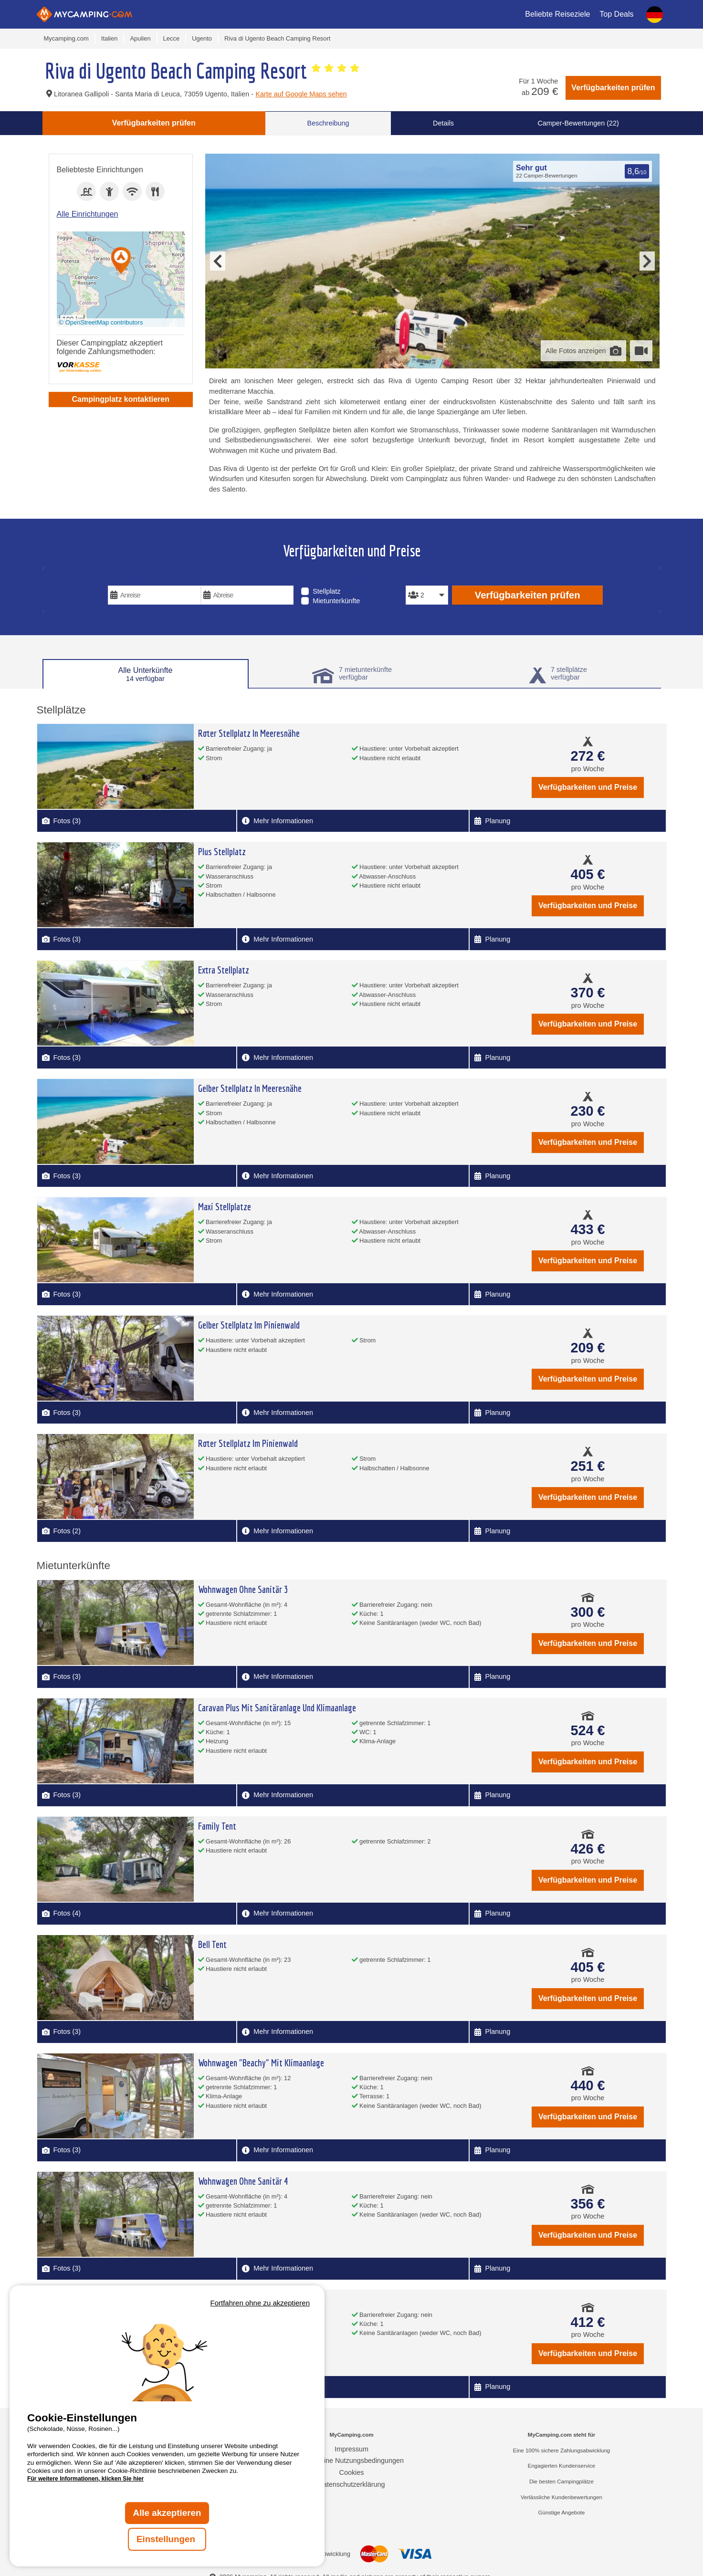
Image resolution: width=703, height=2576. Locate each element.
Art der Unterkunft (340, 579)
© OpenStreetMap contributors (101, 322)
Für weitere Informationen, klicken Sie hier (85, 2478)
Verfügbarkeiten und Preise (587, 787)
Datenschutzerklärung (351, 2484)
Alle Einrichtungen (87, 214)
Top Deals (616, 14)
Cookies (351, 2472)
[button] (121, 261)
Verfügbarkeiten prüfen (613, 88)
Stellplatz (326, 591)
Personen (425, 579)
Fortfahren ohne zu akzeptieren (260, 2303)
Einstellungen (167, 2539)
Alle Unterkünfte (145, 674)
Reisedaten (129, 579)
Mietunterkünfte (336, 601)
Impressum (351, 2449)
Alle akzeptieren (167, 2513)
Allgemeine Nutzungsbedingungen (351, 2460)
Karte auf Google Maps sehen (300, 94)
